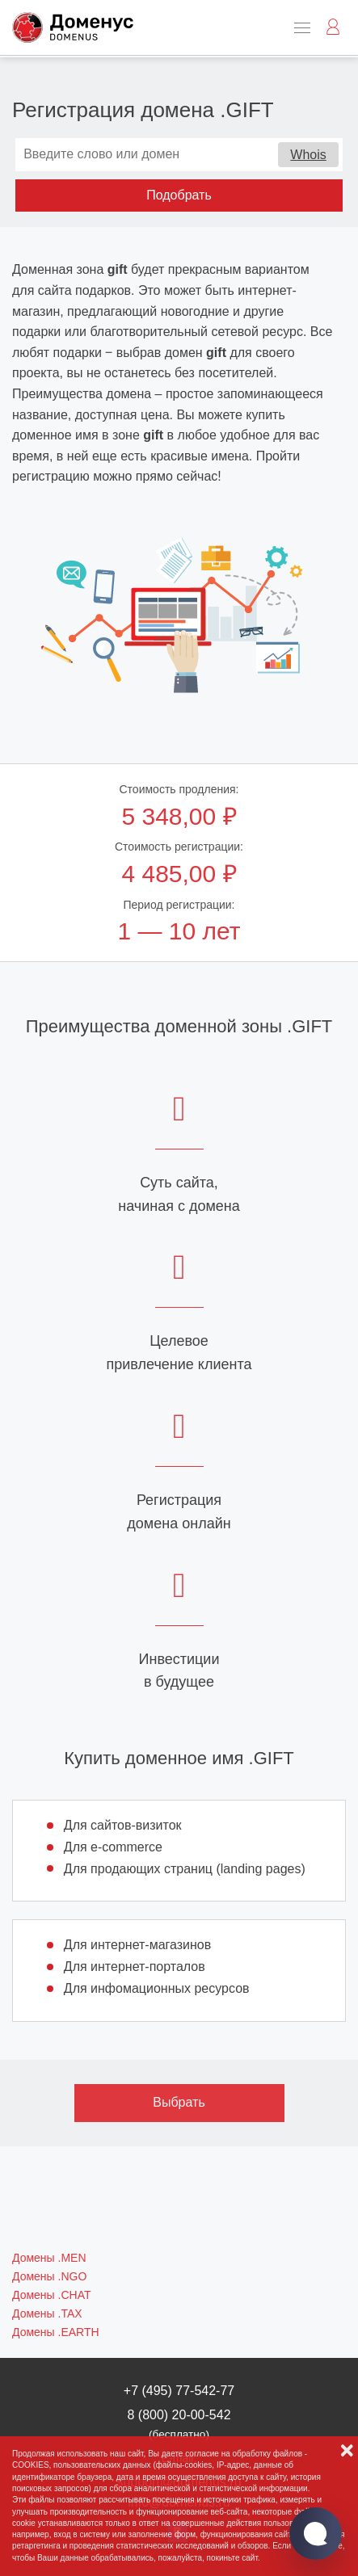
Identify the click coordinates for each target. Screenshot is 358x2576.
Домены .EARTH (55, 2332)
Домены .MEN (49, 2257)
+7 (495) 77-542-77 (179, 2390)
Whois (308, 155)
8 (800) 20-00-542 (178, 2423)
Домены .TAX (47, 2313)
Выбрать (178, 2102)
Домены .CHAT (51, 2294)
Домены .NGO (49, 2276)
